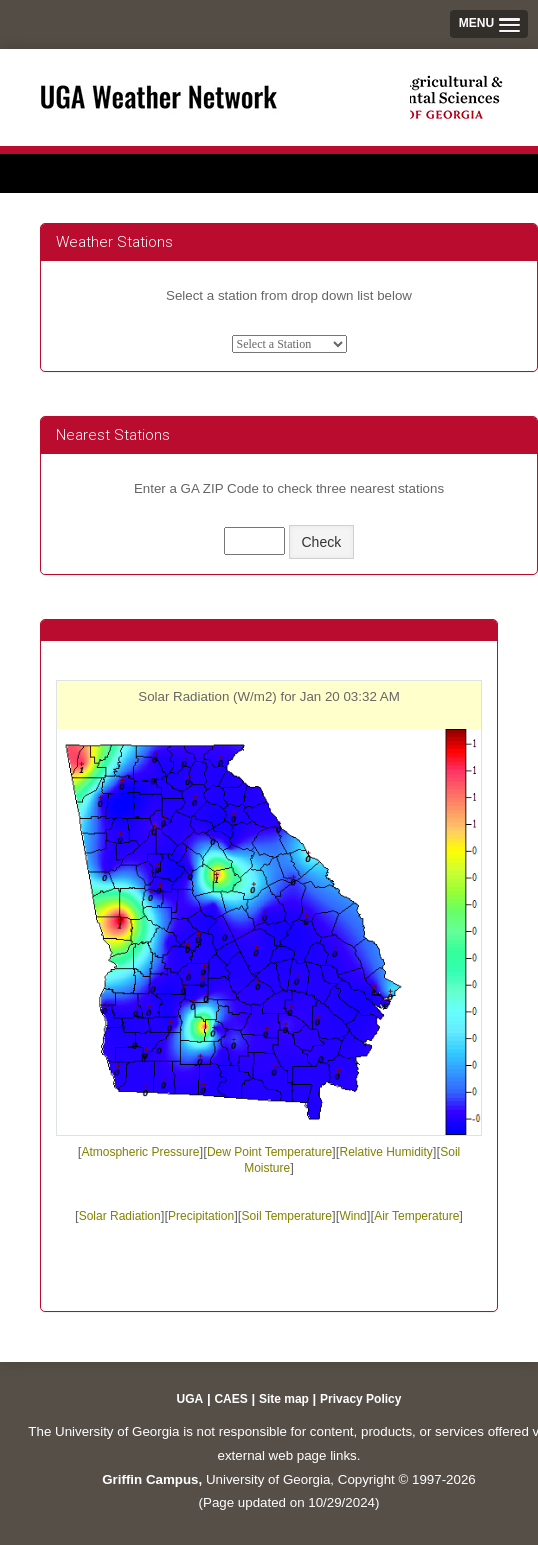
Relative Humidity (385, 1152)
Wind (352, 1216)
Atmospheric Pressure (140, 1152)
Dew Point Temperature (269, 1152)
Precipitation (201, 1216)
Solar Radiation (120, 1216)
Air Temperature (416, 1216)
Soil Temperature (287, 1216)
